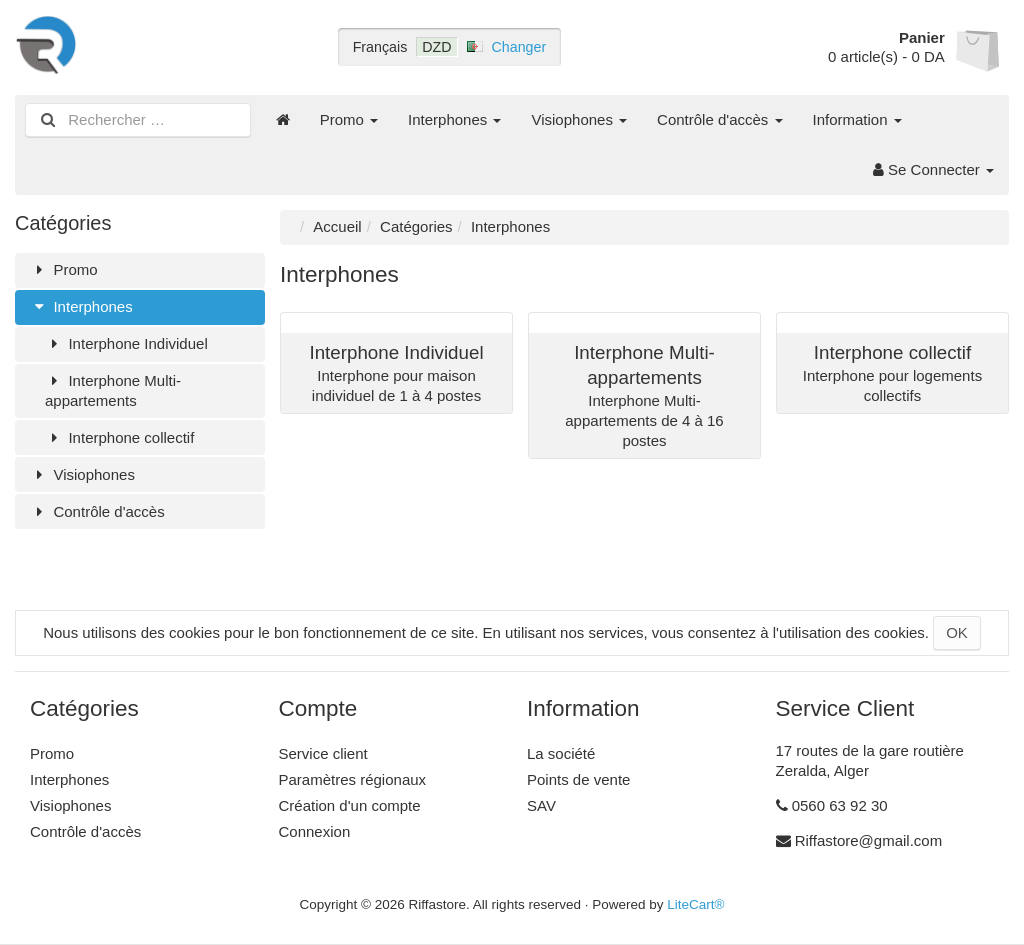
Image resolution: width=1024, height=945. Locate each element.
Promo (349, 119)
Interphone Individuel (126, 343)
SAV (541, 805)
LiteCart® (695, 904)
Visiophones (579, 119)
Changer (519, 47)
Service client (323, 753)
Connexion (315, 831)
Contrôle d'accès (719, 119)
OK (957, 632)
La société (561, 753)
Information (857, 119)
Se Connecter (933, 169)
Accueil (337, 226)
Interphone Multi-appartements (113, 390)
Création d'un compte (350, 805)
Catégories (416, 226)
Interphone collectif (119, 437)
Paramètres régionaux (353, 779)
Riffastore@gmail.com (869, 840)
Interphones (454, 119)
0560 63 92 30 (840, 805)
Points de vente (578, 779)
